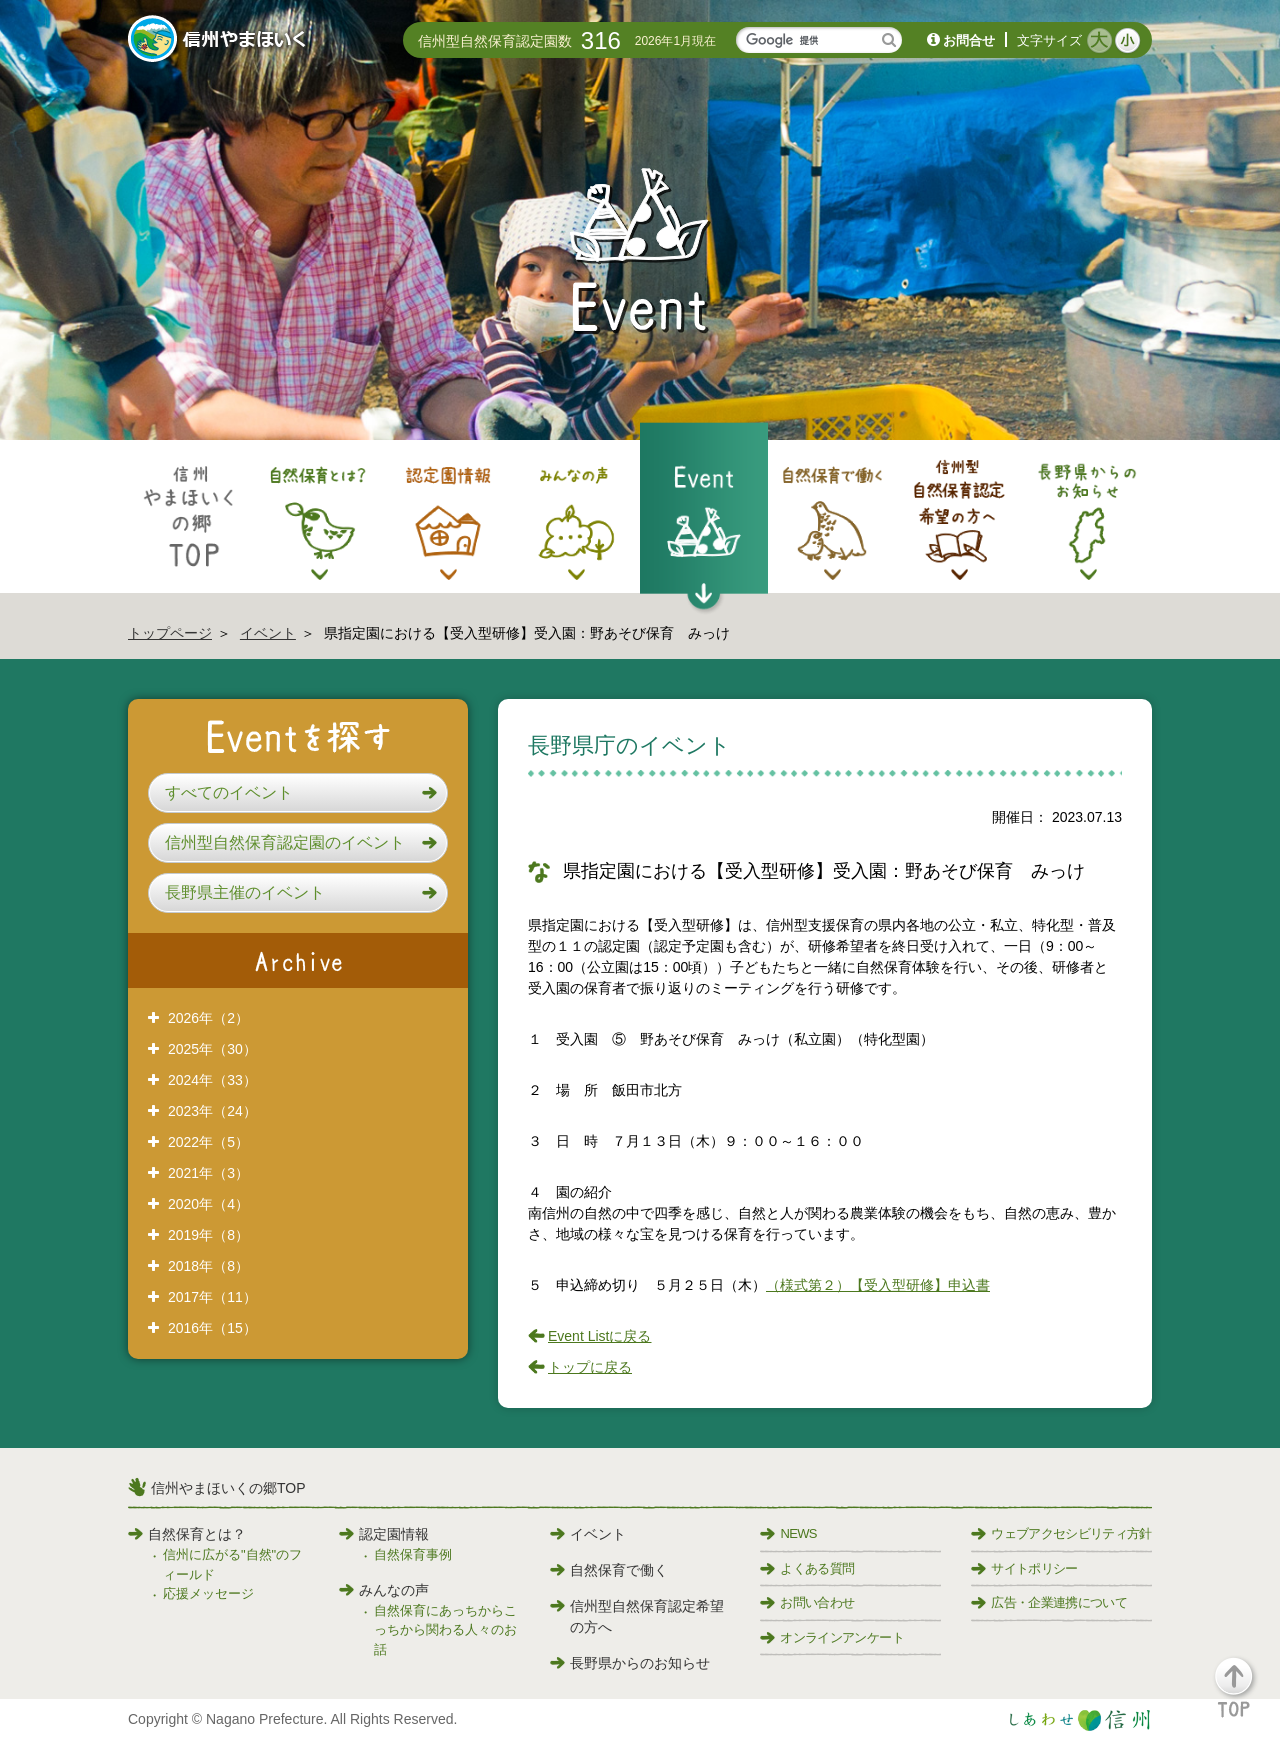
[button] (298, 793)
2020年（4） (208, 1204)
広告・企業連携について (1049, 1602)
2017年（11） (212, 1297)
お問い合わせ (807, 1602)
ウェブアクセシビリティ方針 (1061, 1533)
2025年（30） (212, 1049)
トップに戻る (590, 1367)
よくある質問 (807, 1568)
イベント (268, 633)
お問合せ (969, 40)
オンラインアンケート (832, 1637)
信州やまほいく (220, 41)
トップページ (170, 633)
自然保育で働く (609, 1570)
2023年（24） (212, 1111)
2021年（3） (208, 1173)
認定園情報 (384, 1534)
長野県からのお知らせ (630, 1663)
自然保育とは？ (187, 1534)
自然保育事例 (413, 1554)
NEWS (788, 1533)
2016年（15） (212, 1328)
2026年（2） (208, 1018)
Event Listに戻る (599, 1336)
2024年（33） (212, 1080)
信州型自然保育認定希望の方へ (637, 1616)
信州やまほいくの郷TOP (228, 1488)
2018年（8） (208, 1266)
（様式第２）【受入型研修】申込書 (878, 1285)
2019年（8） (208, 1235)
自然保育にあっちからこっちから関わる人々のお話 (445, 1630)
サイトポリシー (1024, 1568)
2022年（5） (208, 1142)
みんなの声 (384, 1590)
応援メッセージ (208, 1593)
